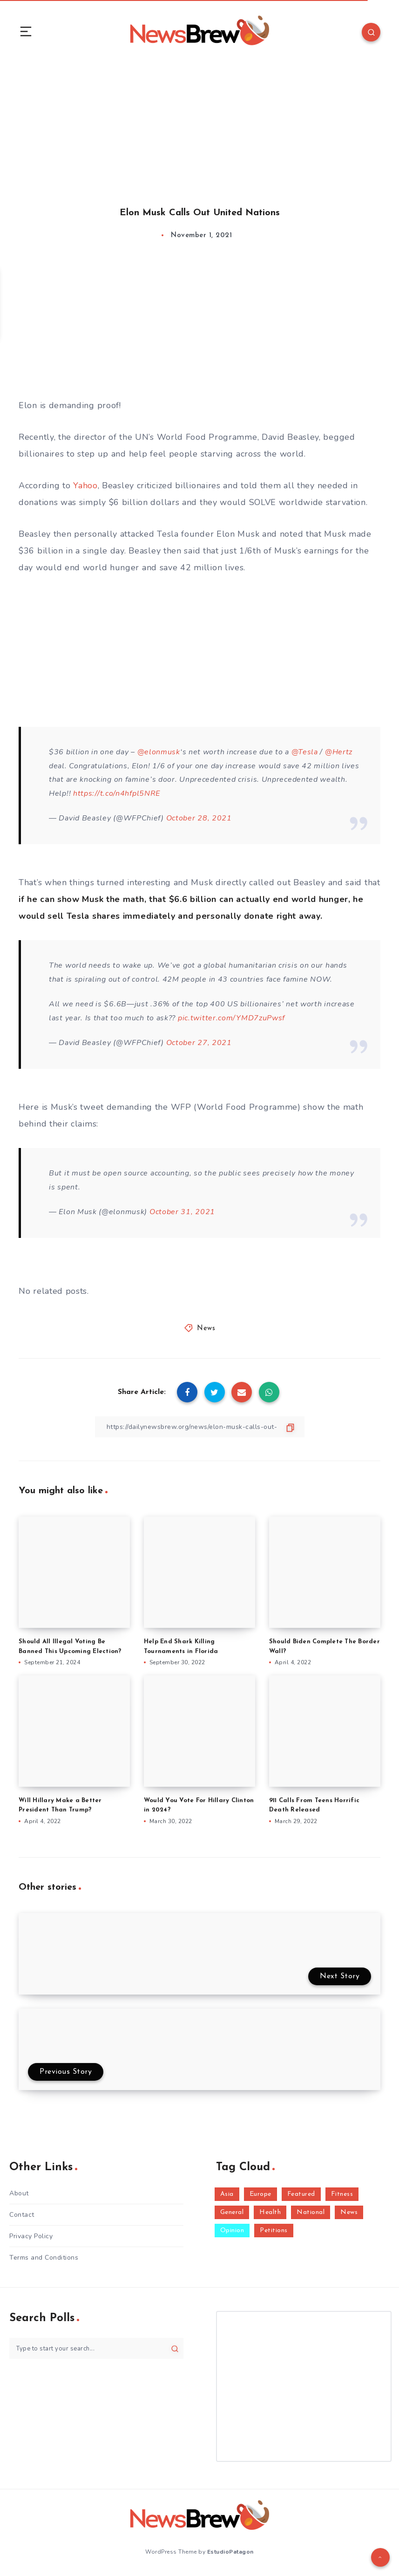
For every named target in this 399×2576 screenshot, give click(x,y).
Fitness (342, 2194)
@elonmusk (158, 752)
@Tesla (304, 752)
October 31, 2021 (182, 1212)
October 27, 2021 (199, 1043)
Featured (301, 2194)
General (232, 2212)
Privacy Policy (31, 2236)
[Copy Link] (199, 1426)
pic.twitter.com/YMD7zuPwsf (231, 1018)
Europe (260, 2194)
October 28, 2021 (199, 818)
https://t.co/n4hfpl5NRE (116, 793)
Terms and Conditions (43, 2257)
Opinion (232, 2230)
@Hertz (338, 752)
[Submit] (175, 2348)
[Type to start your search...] (96, 2348)
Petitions (274, 2230)
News (206, 1328)
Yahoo (85, 485)
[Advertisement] (199, 125)
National (311, 2212)
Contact (21, 2214)
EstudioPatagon (230, 2552)
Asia (227, 2194)
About (19, 2193)
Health (270, 2212)
